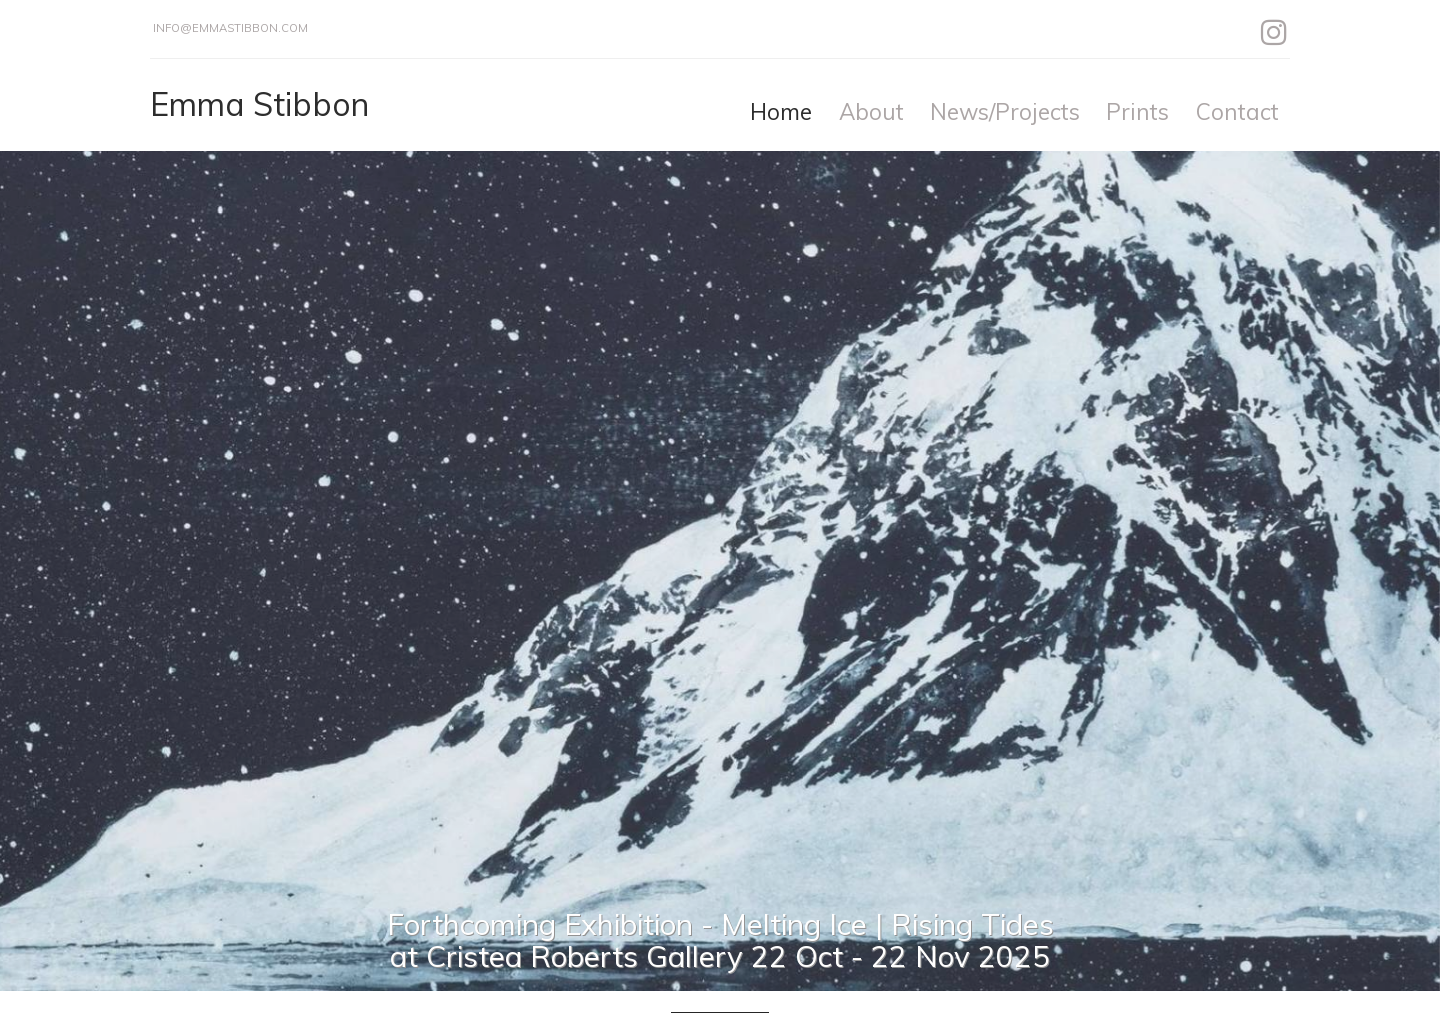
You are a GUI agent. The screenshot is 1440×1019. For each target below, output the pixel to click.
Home (781, 111)
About (871, 111)
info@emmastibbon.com (230, 28)
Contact (1237, 111)
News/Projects (1005, 111)
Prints (1137, 111)
